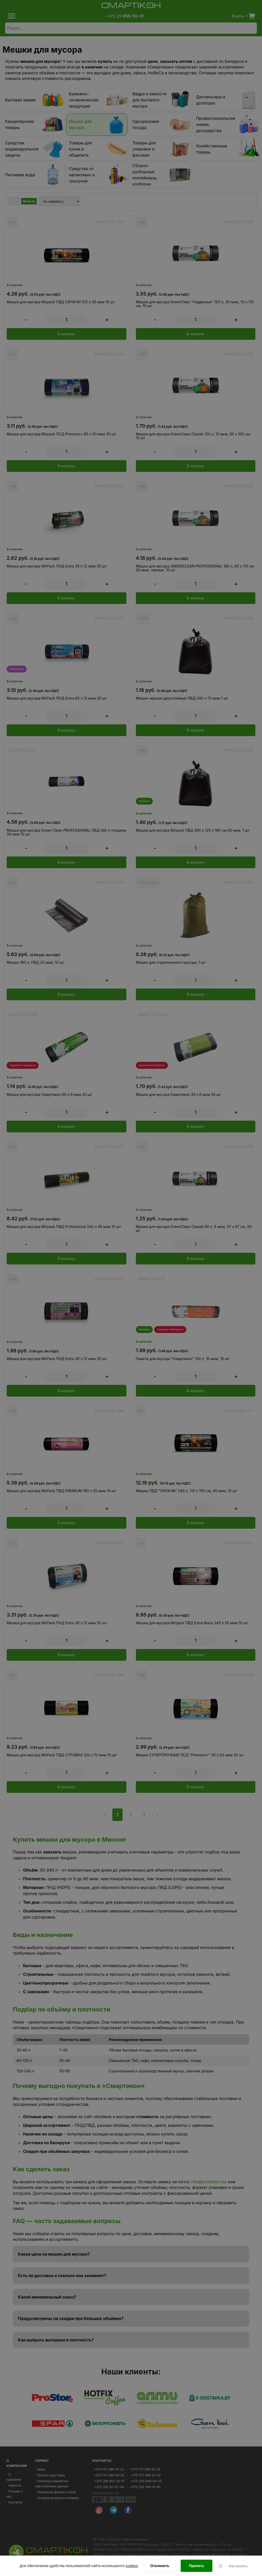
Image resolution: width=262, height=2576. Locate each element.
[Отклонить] (160, 2566)
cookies (132, 2566)
